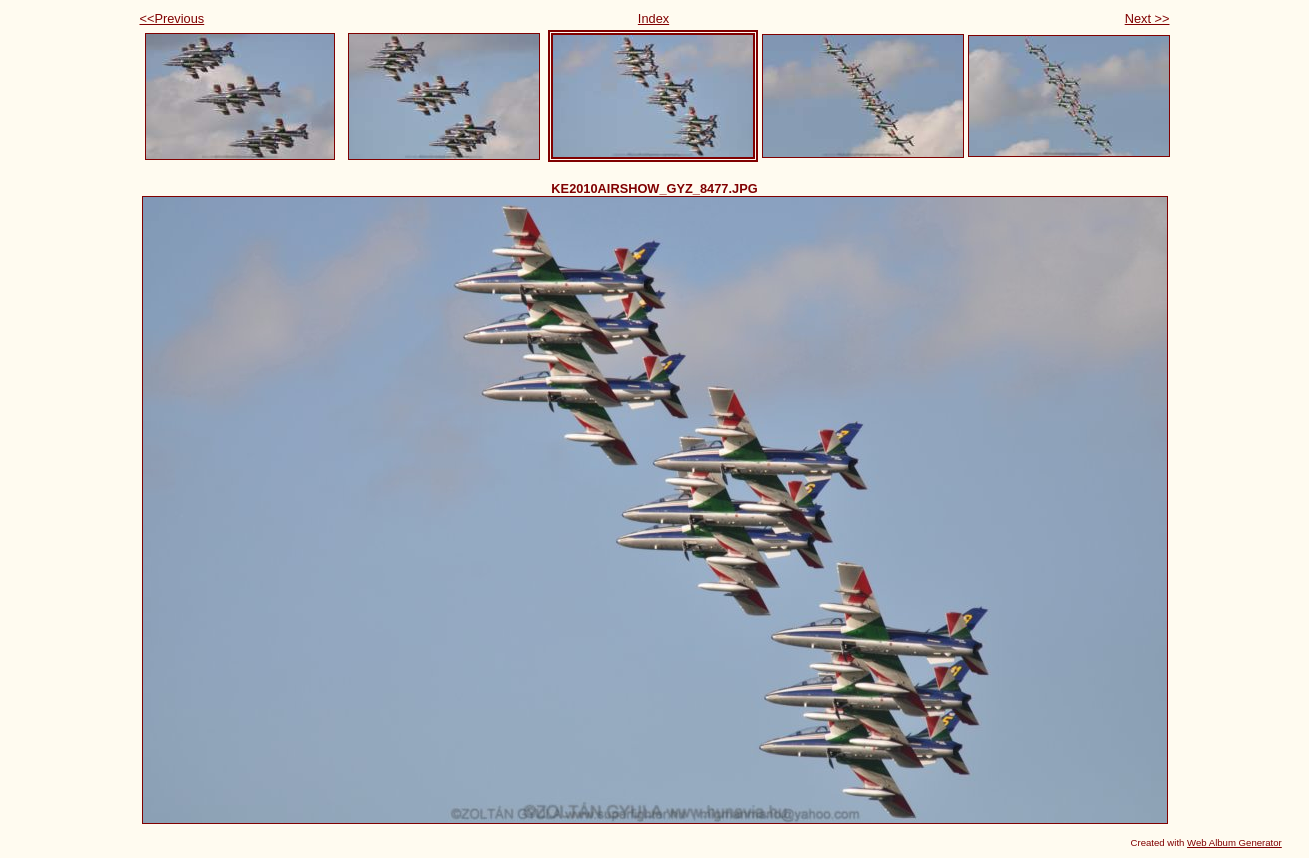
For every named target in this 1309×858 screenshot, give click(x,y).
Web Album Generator (1234, 842)
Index (653, 18)
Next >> (1147, 18)
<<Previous (172, 18)
